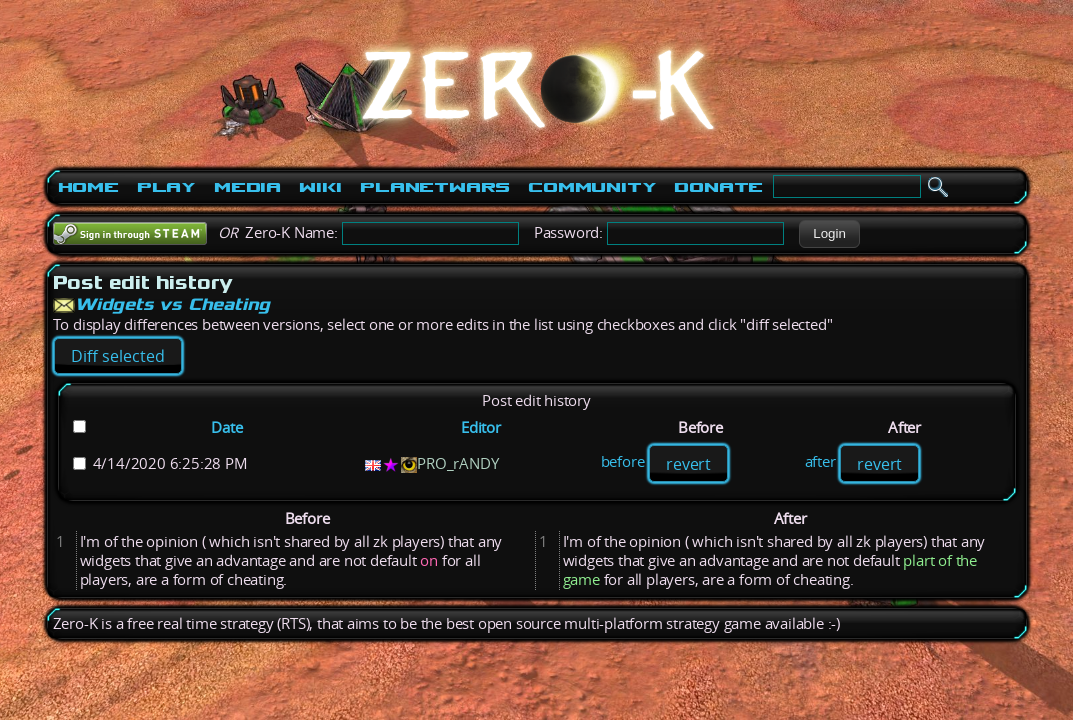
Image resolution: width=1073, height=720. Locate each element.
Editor (481, 427)
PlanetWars (435, 187)
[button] (829, 234)
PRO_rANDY (457, 463)
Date (226, 427)
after (820, 462)
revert (688, 464)
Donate (718, 187)
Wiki (320, 187)
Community (592, 187)
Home (88, 187)
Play (166, 187)
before (623, 462)
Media (247, 187)
